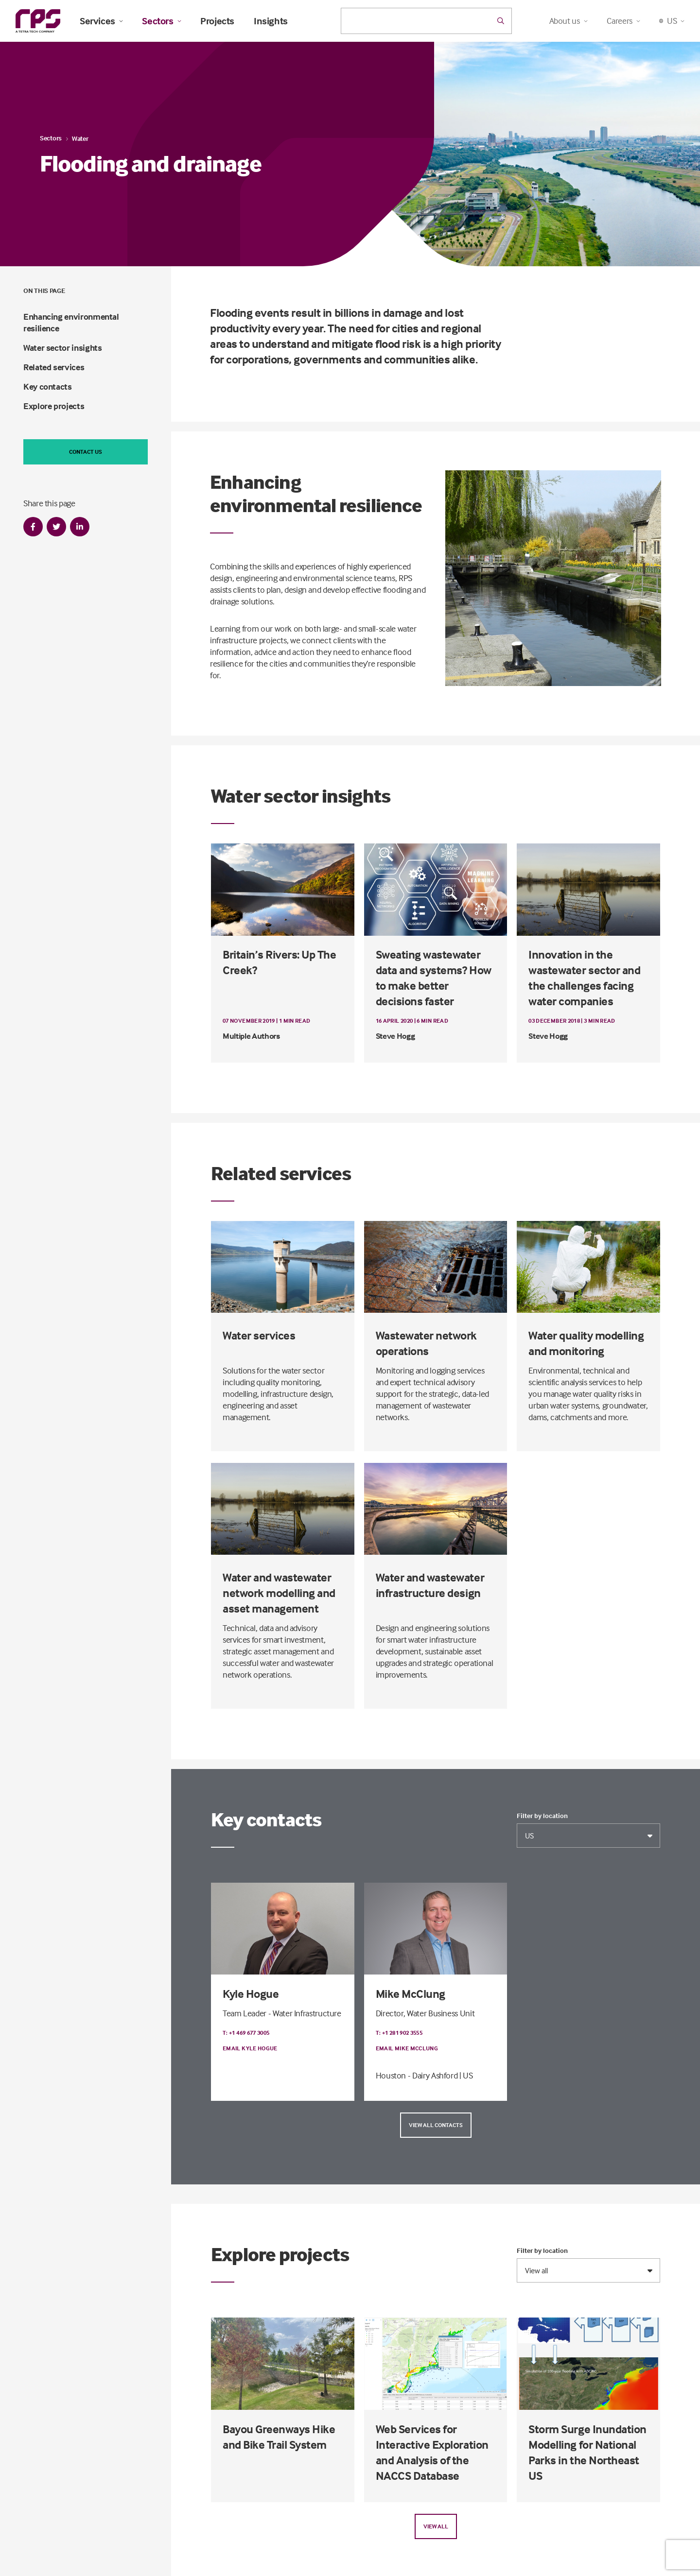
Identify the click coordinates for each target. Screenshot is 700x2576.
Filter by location (542, 1816)
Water (80, 138)
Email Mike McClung (407, 2048)
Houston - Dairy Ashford (417, 2075)
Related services (53, 367)
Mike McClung (410, 1994)
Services (101, 21)
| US (466, 2075)
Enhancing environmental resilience (71, 322)
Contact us (85, 451)
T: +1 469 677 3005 (246, 2032)
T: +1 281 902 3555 (399, 2032)
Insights (271, 21)
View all (435, 2526)
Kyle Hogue (251, 1994)
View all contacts (436, 2125)
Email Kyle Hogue (250, 2048)
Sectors (161, 21)
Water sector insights (62, 347)
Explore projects (53, 406)
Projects (217, 21)
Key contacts (47, 386)
